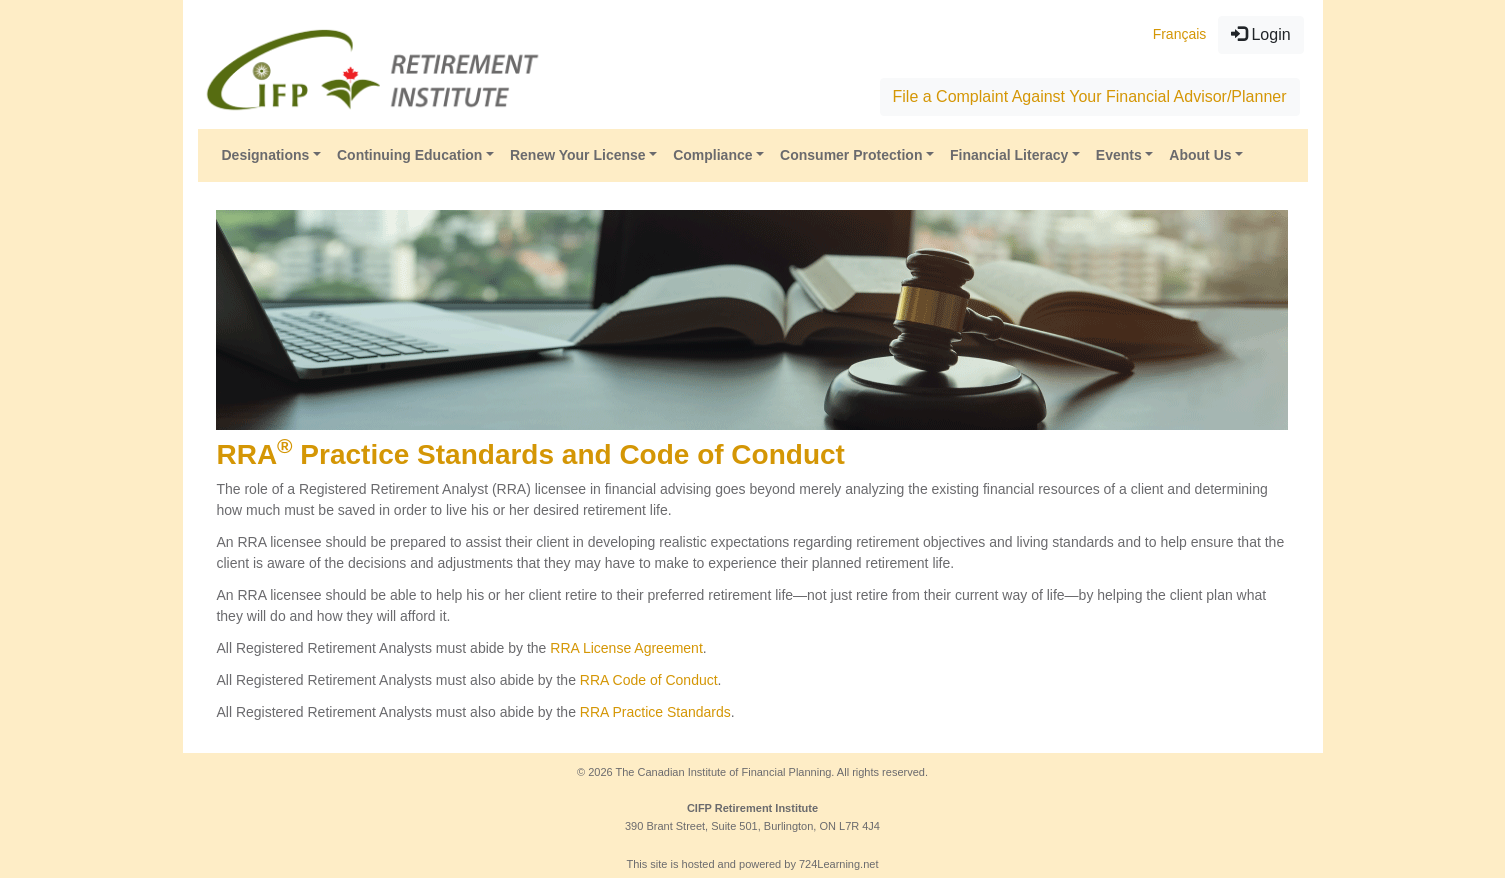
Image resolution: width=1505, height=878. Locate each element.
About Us (1200, 155)
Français (1180, 34)
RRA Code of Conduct (649, 680)
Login (1261, 34)
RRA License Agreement (626, 648)
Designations (266, 155)
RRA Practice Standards (655, 712)
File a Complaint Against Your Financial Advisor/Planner (1090, 96)
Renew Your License (578, 155)
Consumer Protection (851, 155)
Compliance (712, 155)
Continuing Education (409, 155)
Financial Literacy (1009, 155)
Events (1119, 155)
